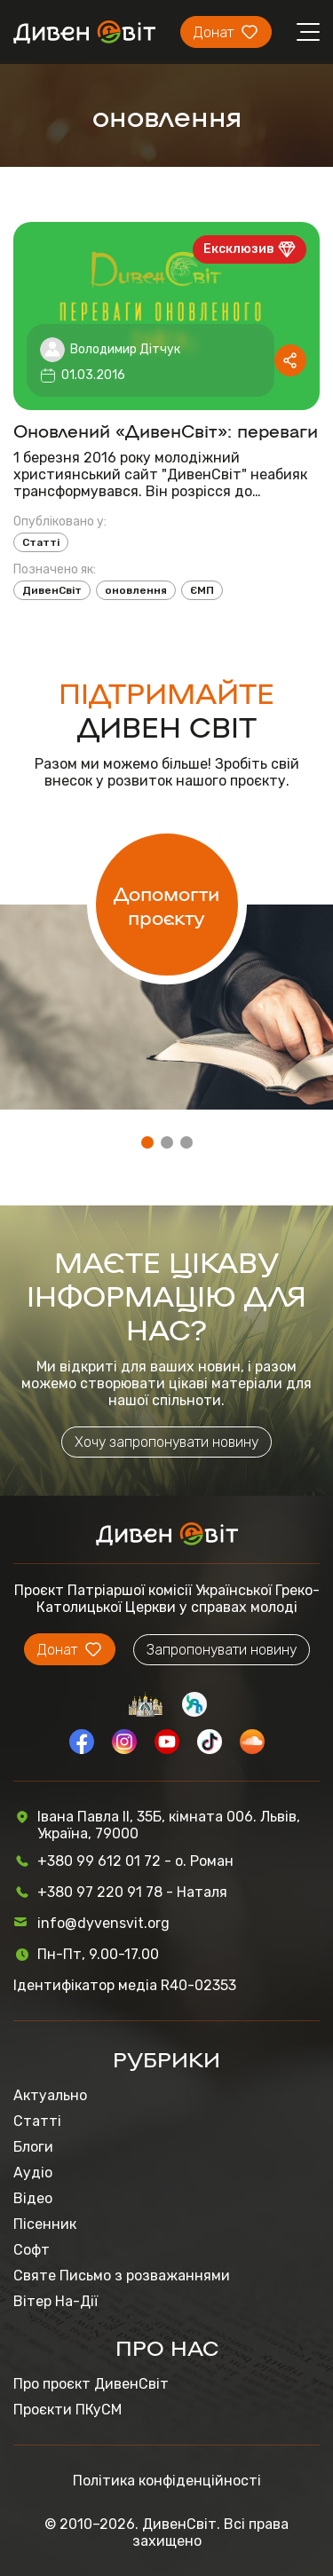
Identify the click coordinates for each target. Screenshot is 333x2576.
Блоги (33, 2146)
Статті (40, 542)
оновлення (136, 590)
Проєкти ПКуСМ (67, 2409)
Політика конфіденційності (167, 2480)
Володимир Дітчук (125, 349)
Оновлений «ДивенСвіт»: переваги (165, 429)
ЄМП (202, 590)
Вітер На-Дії (55, 2301)
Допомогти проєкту (166, 904)
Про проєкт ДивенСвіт (91, 2383)
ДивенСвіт (52, 590)
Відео (32, 2198)
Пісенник (44, 2224)
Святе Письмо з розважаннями (121, 2275)
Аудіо (32, 2172)
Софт (31, 2249)
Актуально (50, 2095)
